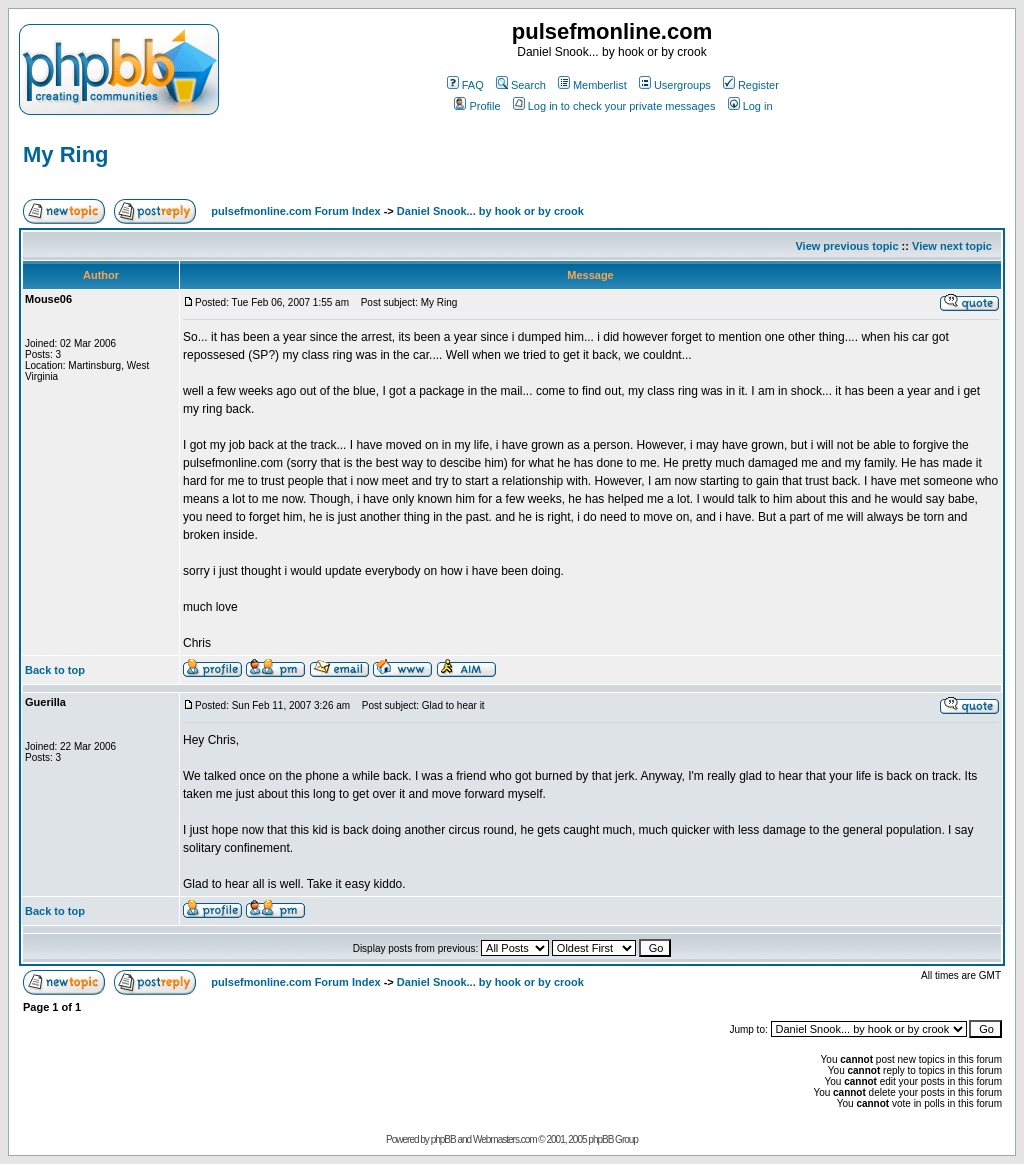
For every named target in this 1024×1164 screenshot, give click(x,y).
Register (751, 85)
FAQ (465, 85)
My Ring (66, 154)
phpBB (443, 1139)
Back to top (55, 670)
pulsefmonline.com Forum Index (295, 211)
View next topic (952, 246)
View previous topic (846, 246)
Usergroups (675, 85)
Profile (477, 106)
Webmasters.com (505, 1139)
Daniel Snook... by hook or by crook (490, 211)
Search (521, 85)
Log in (750, 106)
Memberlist (592, 85)
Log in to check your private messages (614, 106)
